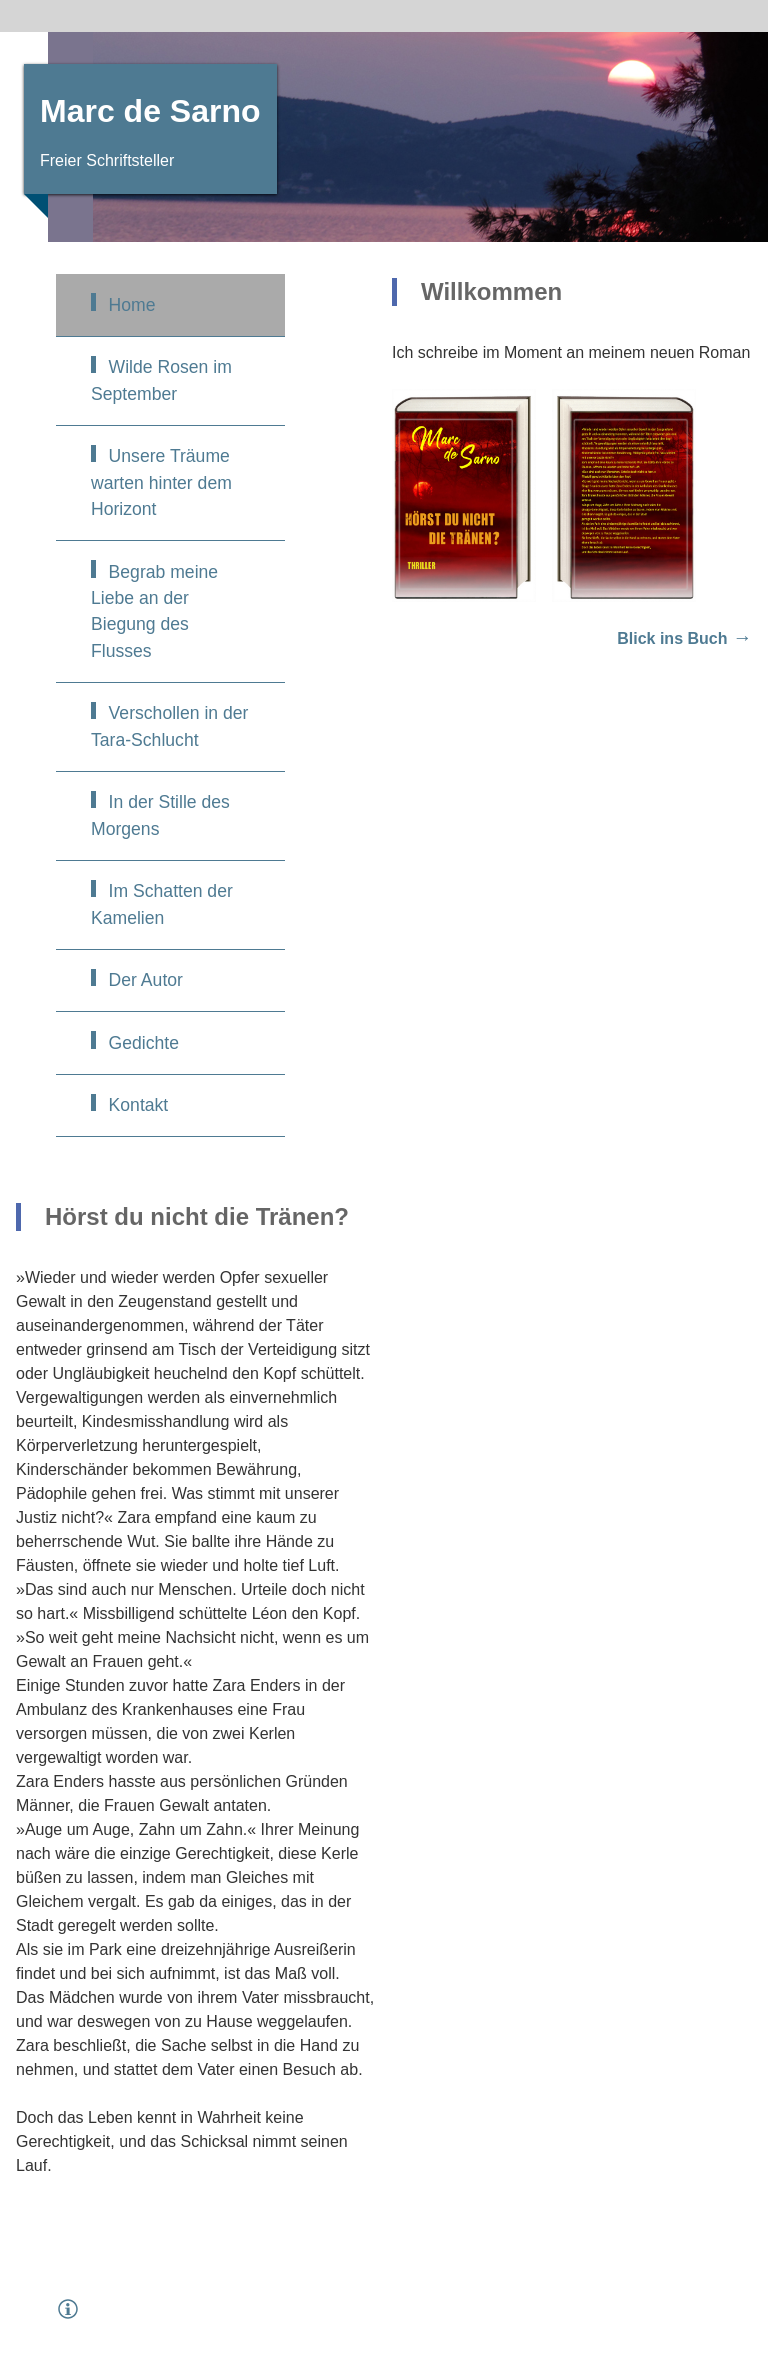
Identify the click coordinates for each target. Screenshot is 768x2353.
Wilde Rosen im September (161, 380)
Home (132, 305)
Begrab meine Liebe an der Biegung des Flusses (154, 611)
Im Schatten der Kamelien (162, 904)
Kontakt (139, 1105)
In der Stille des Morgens (160, 815)
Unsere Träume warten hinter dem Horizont (161, 482)
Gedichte (144, 1043)
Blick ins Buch (672, 638)
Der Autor (146, 980)
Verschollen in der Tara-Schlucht (169, 726)
